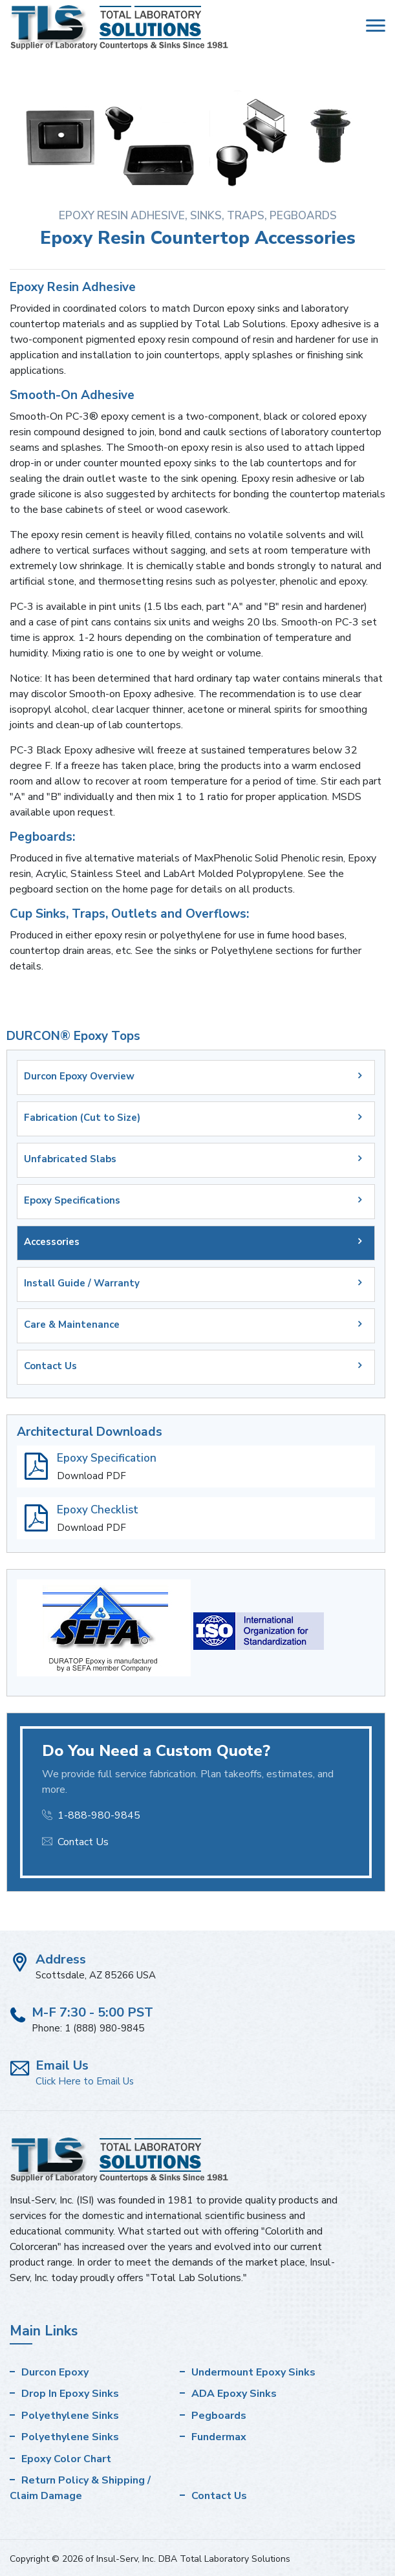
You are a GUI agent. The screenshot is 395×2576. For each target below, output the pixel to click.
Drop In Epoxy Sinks (70, 2394)
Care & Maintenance (72, 1324)
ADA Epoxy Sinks (234, 2394)
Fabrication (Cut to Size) (82, 1117)
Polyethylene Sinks (70, 2415)
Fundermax (218, 2437)
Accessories (52, 1241)
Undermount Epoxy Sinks (253, 2372)
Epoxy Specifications (72, 1200)
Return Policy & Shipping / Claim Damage (80, 2488)
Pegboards (218, 2415)
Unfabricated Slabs (70, 1159)
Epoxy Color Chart (66, 2459)
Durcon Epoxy (55, 2372)
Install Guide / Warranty (82, 1283)
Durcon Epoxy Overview (79, 1076)
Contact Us (50, 1365)
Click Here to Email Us (85, 2081)
